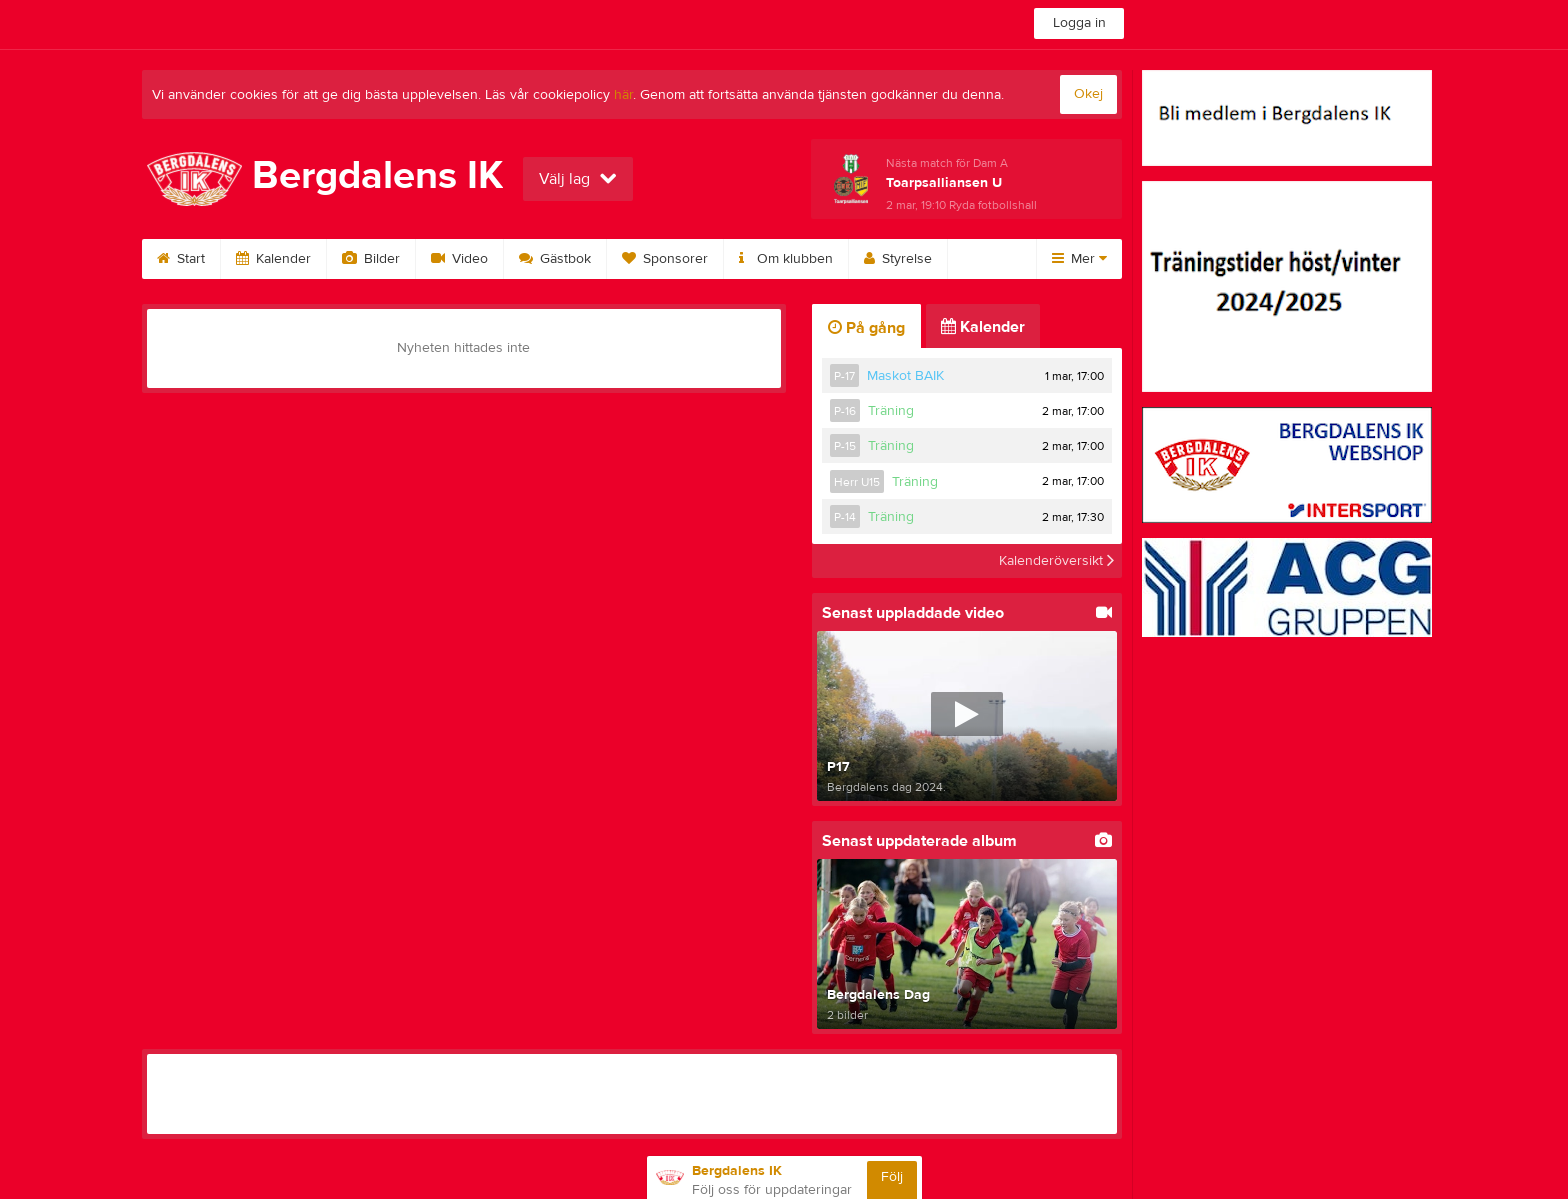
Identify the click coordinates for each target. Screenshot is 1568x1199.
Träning (891, 411)
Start (181, 259)
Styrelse (898, 259)
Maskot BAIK (905, 376)
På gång (866, 328)
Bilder (371, 259)
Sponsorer (665, 259)
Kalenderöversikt (1056, 561)
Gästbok (555, 259)
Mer (1079, 259)
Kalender (273, 259)
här (623, 95)
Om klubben (786, 259)
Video (459, 259)
